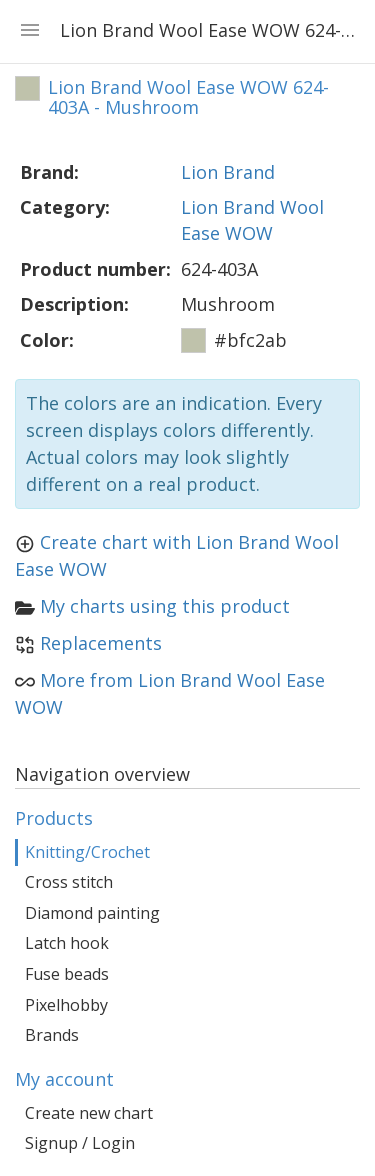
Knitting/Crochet (87, 852)
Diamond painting (92, 913)
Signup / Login (80, 1143)
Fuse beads (67, 974)
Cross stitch (69, 882)
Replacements (101, 643)
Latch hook (67, 943)
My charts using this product (165, 606)
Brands (52, 1035)
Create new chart (89, 1113)
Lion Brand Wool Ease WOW (252, 220)
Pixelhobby (66, 1005)
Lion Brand (228, 172)
